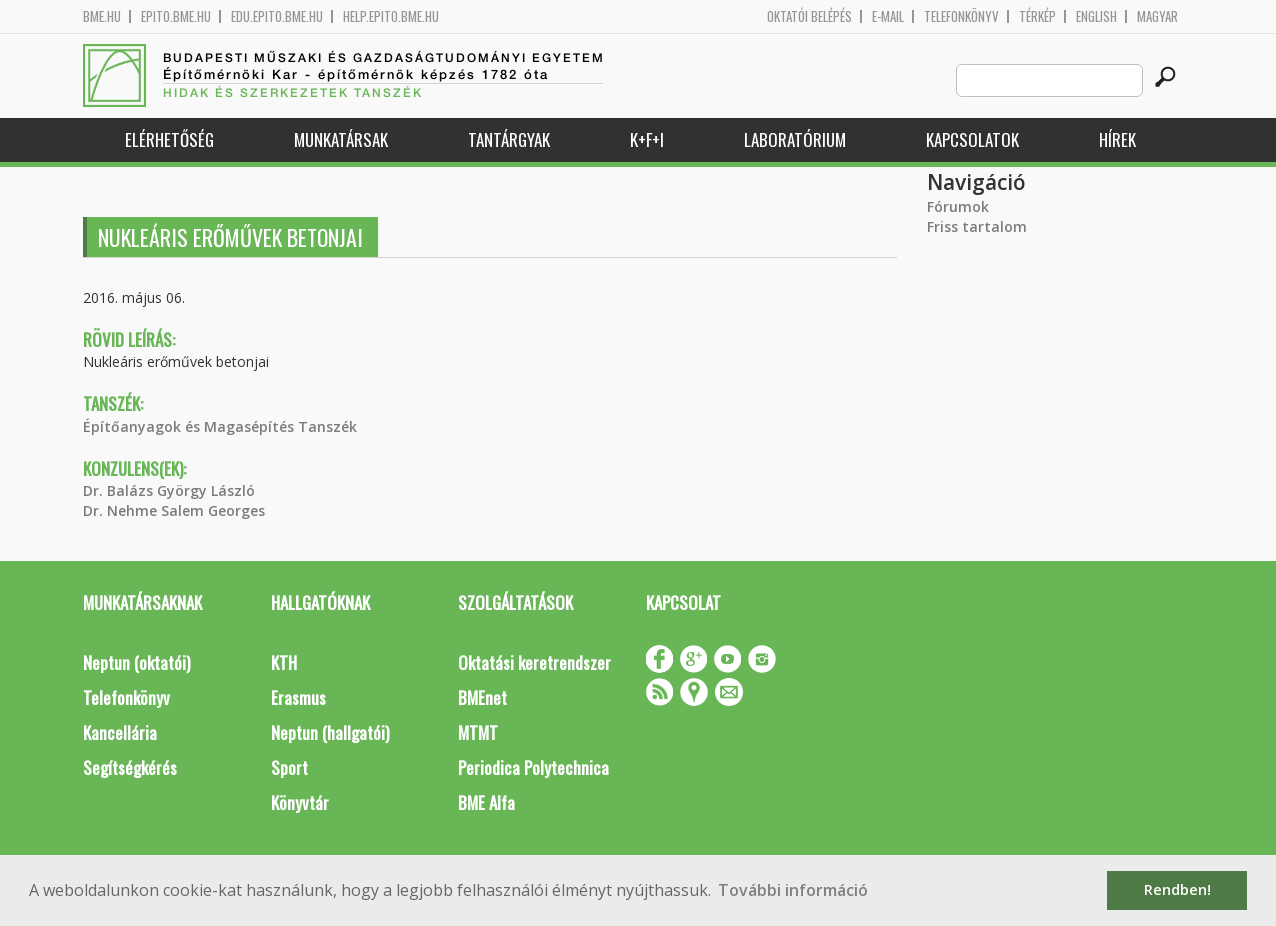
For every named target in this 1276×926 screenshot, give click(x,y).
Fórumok (958, 206)
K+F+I (647, 139)
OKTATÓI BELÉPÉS (809, 16)
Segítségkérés (130, 767)
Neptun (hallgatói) (330, 732)
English (1096, 16)
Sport (289, 767)
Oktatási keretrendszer (534, 662)
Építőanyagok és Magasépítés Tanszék (220, 426)
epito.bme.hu (176, 16)
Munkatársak (341, 139)
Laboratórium (795, 139)
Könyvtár (300, 802)
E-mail (888, 16)
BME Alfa (486, 802)
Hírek (1117, 139)
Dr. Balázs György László (169, 490)
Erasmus (298, 697)
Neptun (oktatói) (136, 662)
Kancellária (120, 732)
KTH (284, 662)
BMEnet (482, 697)
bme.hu (102, 16)
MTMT (478, 732)
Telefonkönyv (961, 16)
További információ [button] (793, 890)
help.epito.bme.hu (391, 16)
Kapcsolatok (972, 139)
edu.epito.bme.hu (277, 16)
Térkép (1037, 16)
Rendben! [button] (1177, 889)
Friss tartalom (977, 226)
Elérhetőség (169, 139)
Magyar (1157, 16)
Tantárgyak (509, 139)
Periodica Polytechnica (533, 767)
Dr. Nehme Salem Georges (174, 510)
